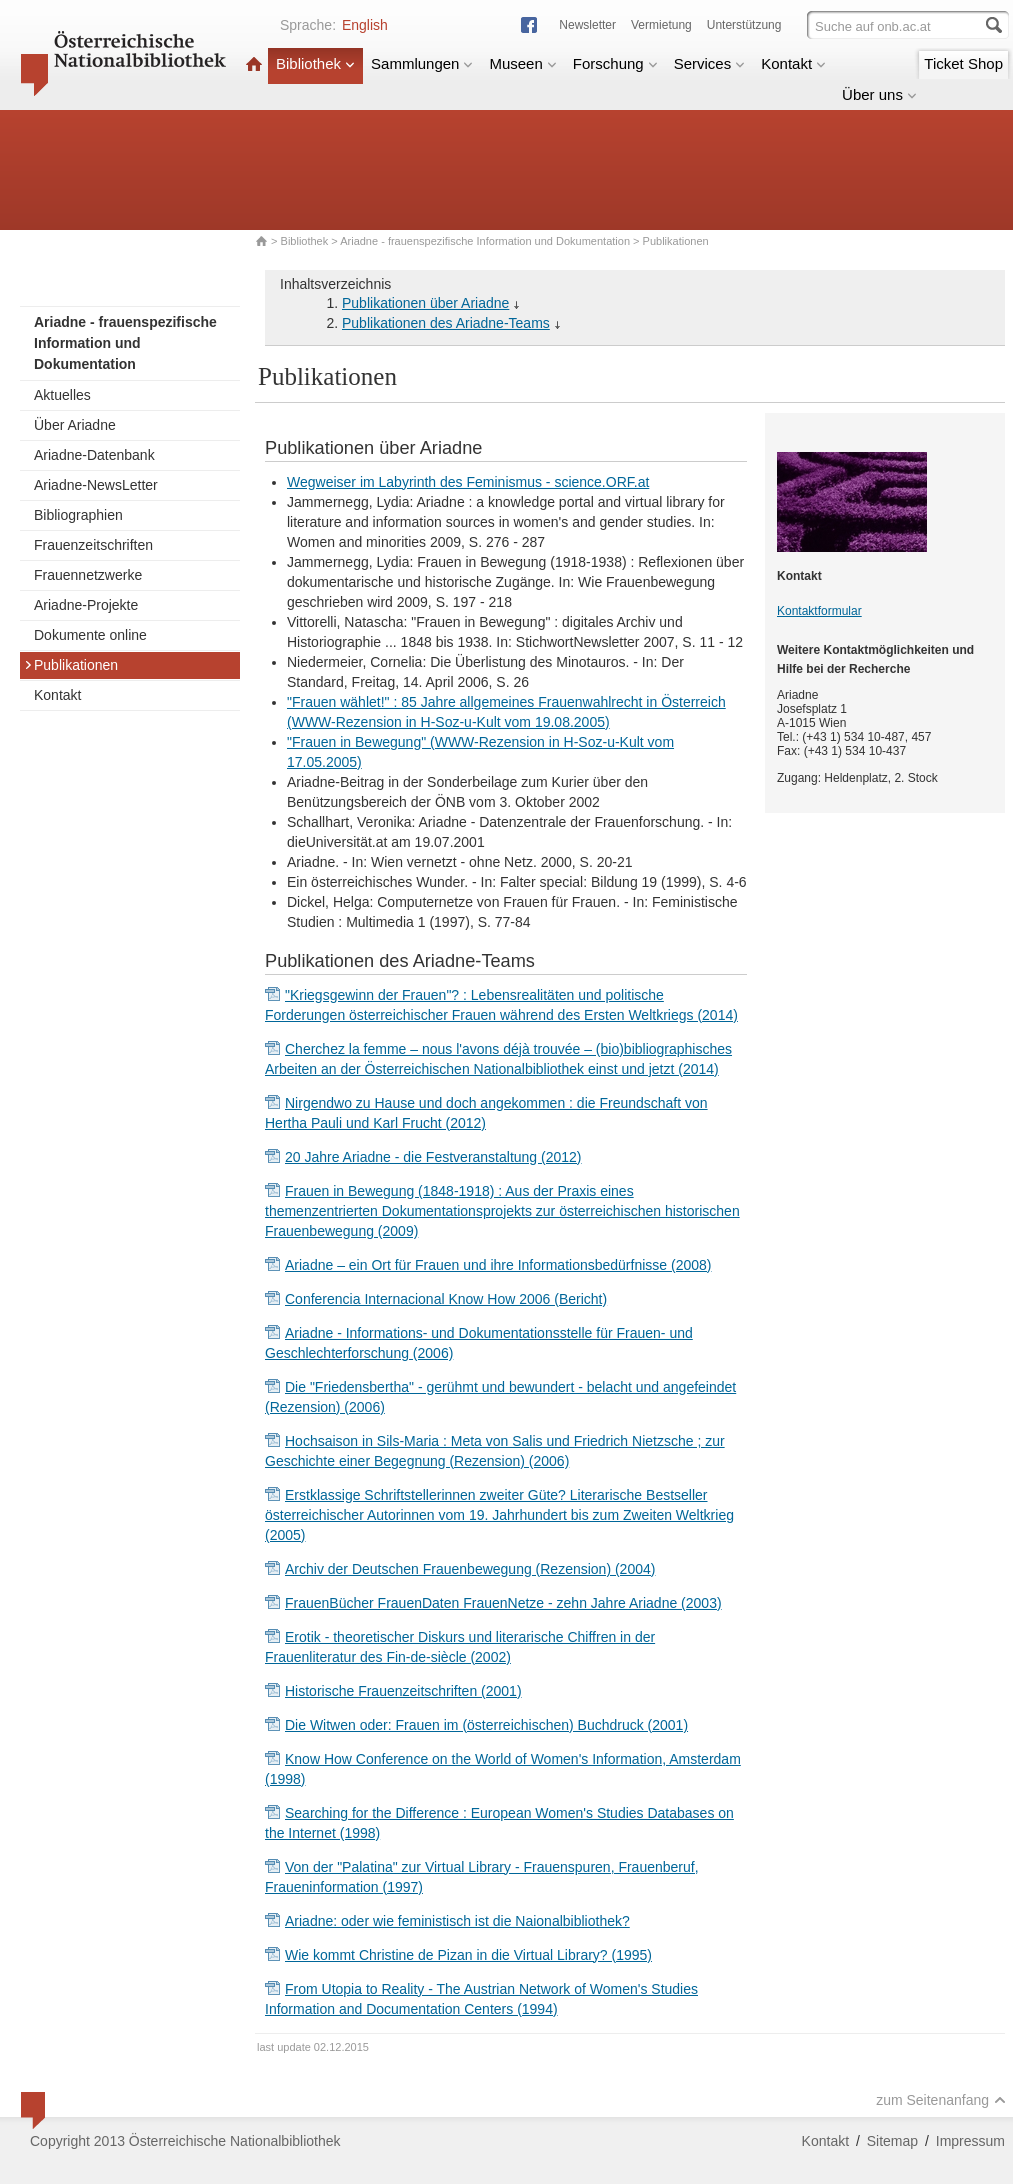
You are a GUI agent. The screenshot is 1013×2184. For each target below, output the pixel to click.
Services (710, 63)
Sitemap (892, 2141)
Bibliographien (78, 515)
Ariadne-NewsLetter (96, 485)
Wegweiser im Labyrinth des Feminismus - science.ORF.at (468, 482)
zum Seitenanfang (941, 2100)
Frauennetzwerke (88, 575)
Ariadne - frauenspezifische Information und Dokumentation (485, 241)
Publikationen (71, 665)
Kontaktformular (819, 611)
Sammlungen (422, 63)
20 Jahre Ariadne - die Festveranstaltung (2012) (433, 1157)
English (365, 25)
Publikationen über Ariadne (425, 303)
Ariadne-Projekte (86, 605)
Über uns (879, 94)
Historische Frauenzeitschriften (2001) (403, 1691)
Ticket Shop (963, 63)
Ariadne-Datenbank (94, 455)
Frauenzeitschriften (93, 545)
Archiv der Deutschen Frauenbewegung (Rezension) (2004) (470, 1569)
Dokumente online (90, 635)
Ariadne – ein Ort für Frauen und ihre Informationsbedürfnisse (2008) (498, 1265)
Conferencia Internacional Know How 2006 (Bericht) (446, 1299)
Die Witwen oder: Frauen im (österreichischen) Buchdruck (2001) (486, 1725)
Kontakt (793, 63)
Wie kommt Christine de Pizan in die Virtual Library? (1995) (468, 1955)
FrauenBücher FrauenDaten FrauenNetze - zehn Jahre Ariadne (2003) (503, 1603)
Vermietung (661, 25)
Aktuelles (62, 395)
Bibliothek (315, 63)
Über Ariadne (75, 425)
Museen (522, 63)
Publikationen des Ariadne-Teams (446, 323)
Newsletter (587, 25)
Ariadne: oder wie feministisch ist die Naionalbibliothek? (457, 1921)
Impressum (970, 2141)
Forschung (615, 63)
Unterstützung (744, 25)
